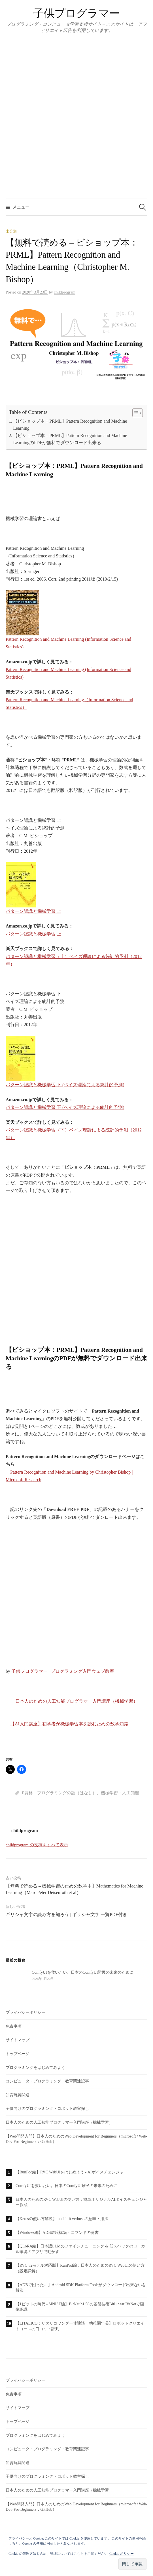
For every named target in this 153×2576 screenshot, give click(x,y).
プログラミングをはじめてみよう (35, 2067)
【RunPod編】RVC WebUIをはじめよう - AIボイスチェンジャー (72, 2172)
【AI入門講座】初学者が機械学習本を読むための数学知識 (69, 1723)
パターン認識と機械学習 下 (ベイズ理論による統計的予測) (65, 1107)
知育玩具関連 (17, 2095)
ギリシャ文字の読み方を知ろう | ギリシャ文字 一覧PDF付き (66, 1914)
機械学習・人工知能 (120, 1793)
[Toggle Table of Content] (134, 413)
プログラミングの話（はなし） (67, 1793)
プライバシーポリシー (25, 2012)
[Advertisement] (76, 1271)
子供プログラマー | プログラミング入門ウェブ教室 (62, 1671)
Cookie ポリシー (121, 2554)
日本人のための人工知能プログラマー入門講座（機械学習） (76, 1701)
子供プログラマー (76, 13)
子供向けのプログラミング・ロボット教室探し (47, 2108)
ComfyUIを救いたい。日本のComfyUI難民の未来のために (66, 2186)
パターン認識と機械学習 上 (33, 933)
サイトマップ (17, 2040)
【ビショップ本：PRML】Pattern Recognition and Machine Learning (70, 425)
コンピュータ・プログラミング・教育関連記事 (47, 2081)
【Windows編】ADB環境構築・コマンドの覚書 (57, 2232)
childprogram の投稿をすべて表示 (37, 1845)
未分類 (11, 231)
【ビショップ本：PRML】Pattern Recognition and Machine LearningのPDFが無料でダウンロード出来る (70, 439)
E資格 (27, 1793)
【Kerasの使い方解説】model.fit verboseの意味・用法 (62, 2219)
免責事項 (14, 2026)
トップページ (17, 2054)
